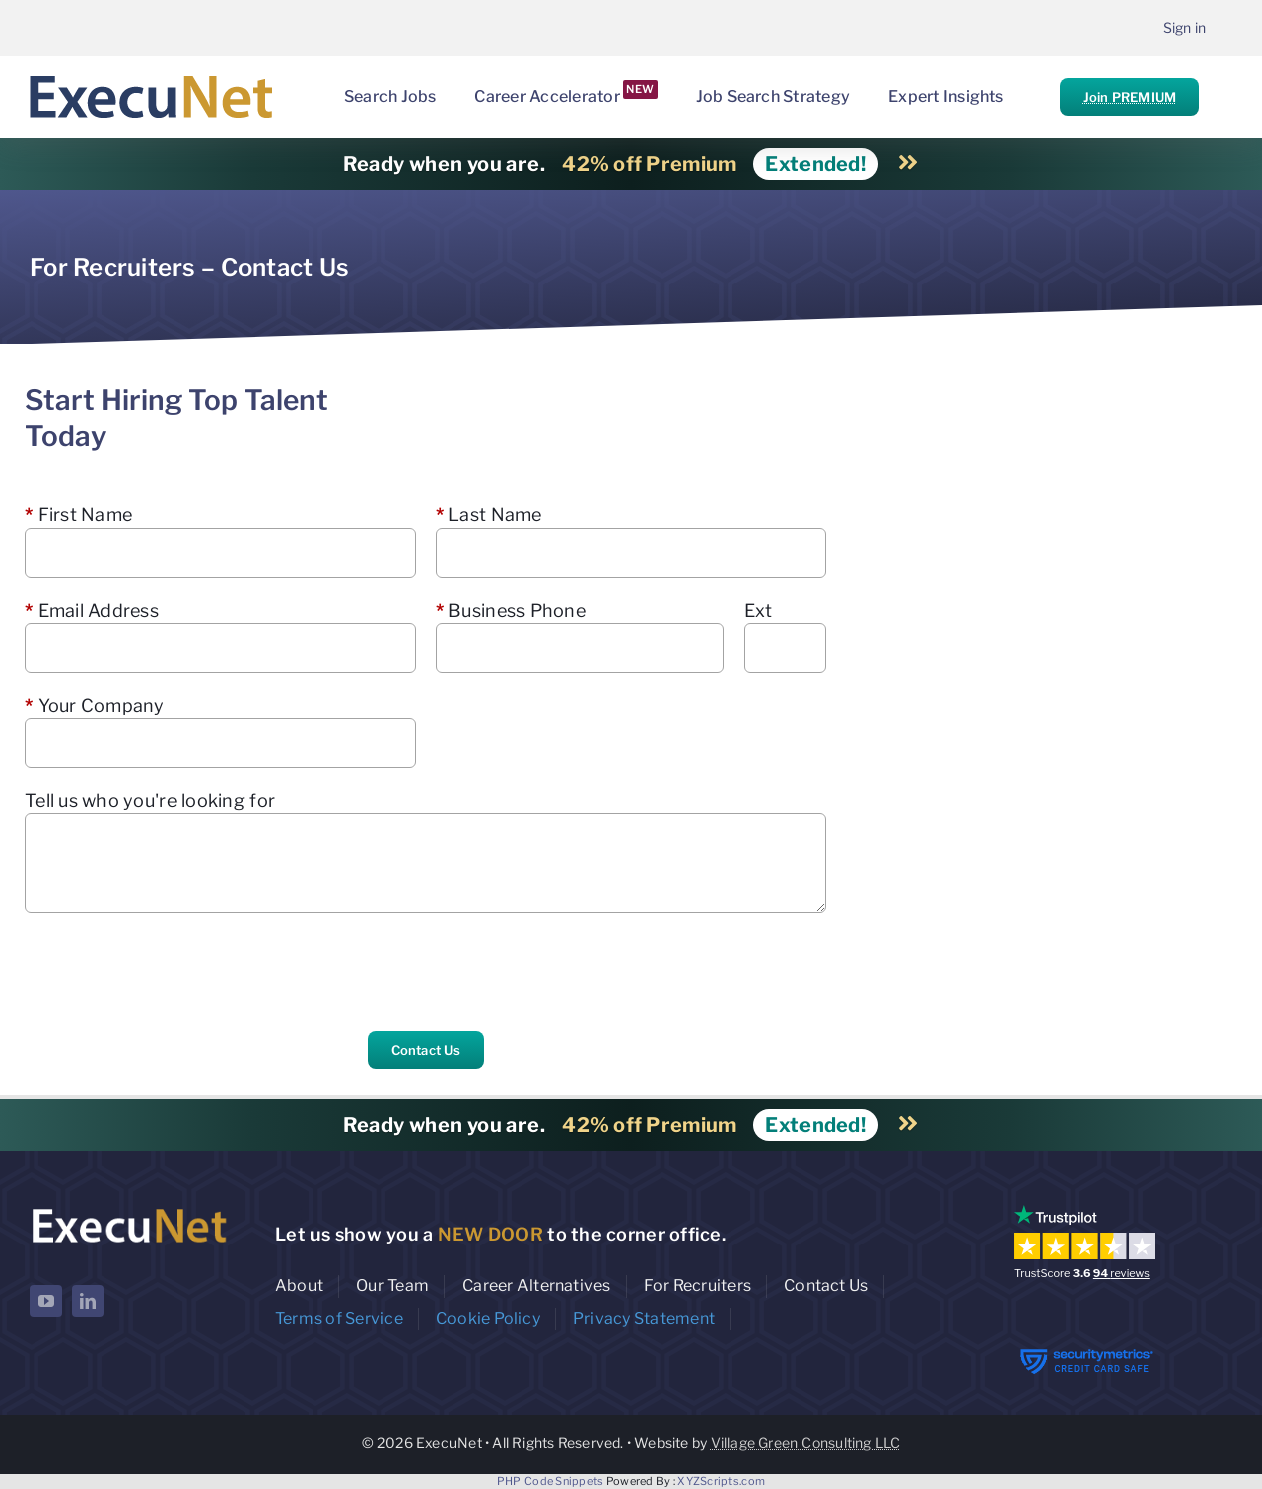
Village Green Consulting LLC (806, 1442)
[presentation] (177, 972)
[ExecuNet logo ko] (129, 1209)
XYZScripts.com (721, 1481)
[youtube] (46, 1301)
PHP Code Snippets (550, 1481)
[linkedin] (88, 1301)
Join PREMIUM (1129, 97)
